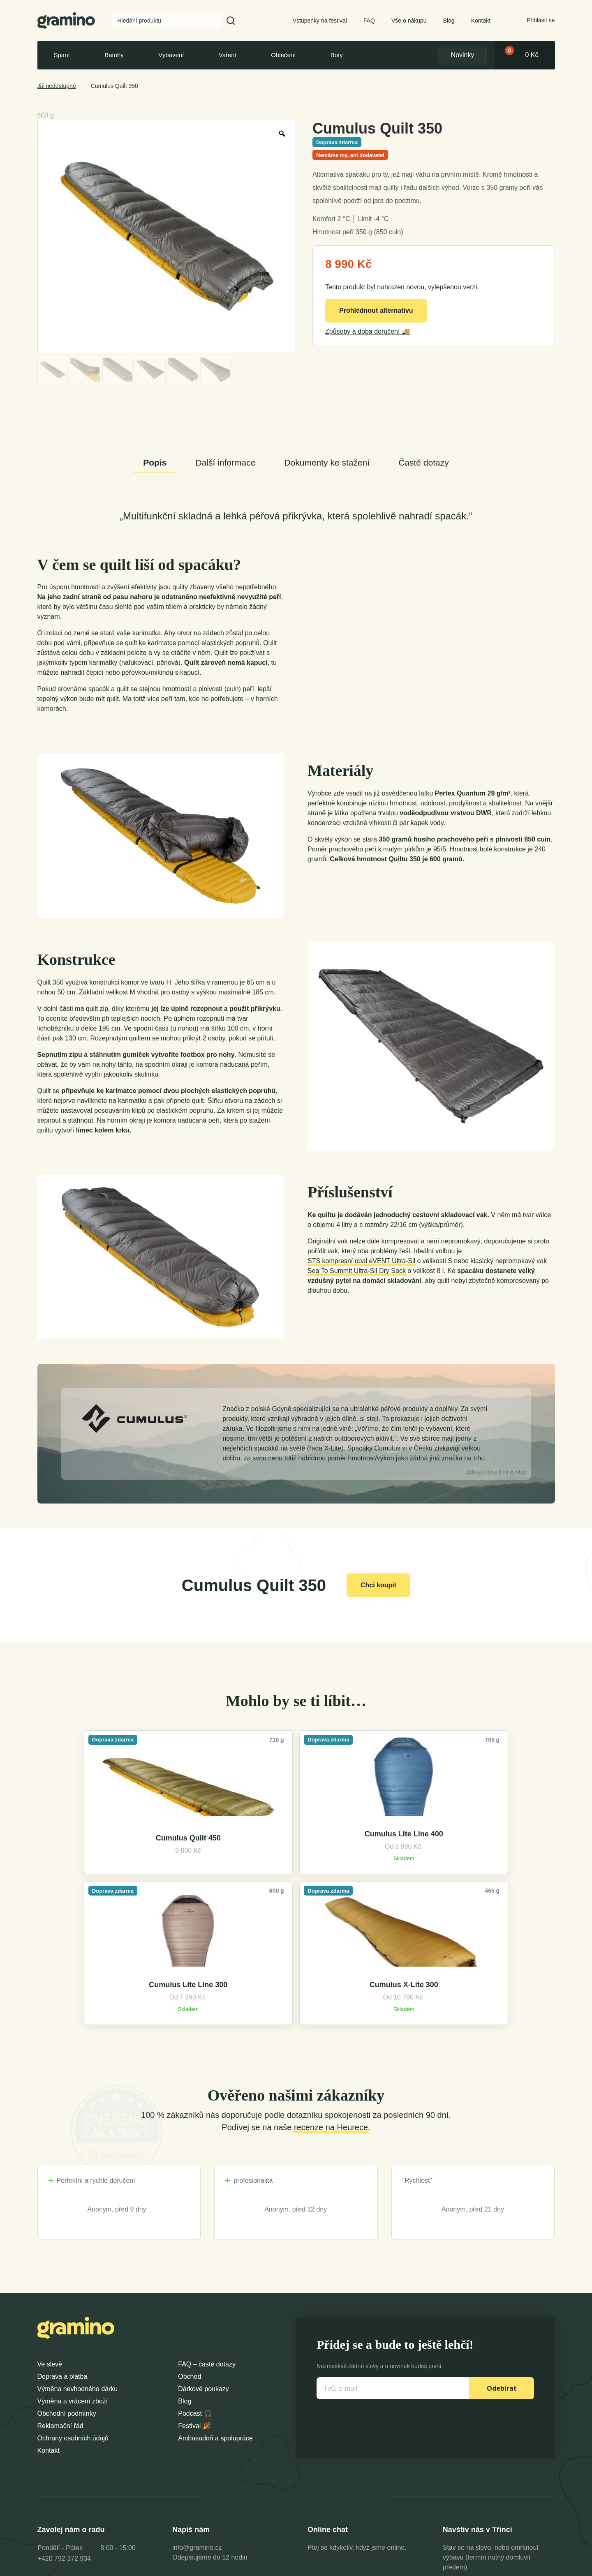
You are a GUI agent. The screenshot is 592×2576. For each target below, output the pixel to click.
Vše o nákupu (409, 20)
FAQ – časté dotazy (207, 2250)
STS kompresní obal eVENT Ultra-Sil (361, 1260)
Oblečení (283, 54)
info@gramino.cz (197, 2434)
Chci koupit (378, 1585)
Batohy (114, 54)
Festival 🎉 (194, 2312)
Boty (337, 54)
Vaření (227, 54)
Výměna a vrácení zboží (72, 2287)
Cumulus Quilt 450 (101, 1876)
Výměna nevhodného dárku (77, 2275)
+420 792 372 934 (64, 2445)
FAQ (369, 20)
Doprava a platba (62, 2263)
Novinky (462, 54)
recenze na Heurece (331, 2013)
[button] (231, 20)
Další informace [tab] (225, 462)
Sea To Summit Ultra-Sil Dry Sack (357, 1270)
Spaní (62, 54)
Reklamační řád (60, 2312)
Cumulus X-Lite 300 (490, 1872)
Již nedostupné (56, 86)
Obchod (189, 2263)
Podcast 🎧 (195, 2300)
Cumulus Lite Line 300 (360, 1872)
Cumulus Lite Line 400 (231, 1872)
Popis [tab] (154, 462)
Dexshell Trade (525, 2566)
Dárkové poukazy (203, 2275)
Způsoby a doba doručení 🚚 (367, 331)
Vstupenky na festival (320, 20)
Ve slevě (49, 2250)
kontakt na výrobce (496, 1472)
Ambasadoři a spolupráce (215, 2324)
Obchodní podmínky (66, 2300)
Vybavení (171, 54)
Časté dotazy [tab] (423, 462)
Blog (449, 20)
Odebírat (502, 2274)
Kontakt (480, 20)
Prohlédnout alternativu (376, 310)
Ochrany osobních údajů (73, 2324)
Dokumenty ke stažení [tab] (327, 462)
